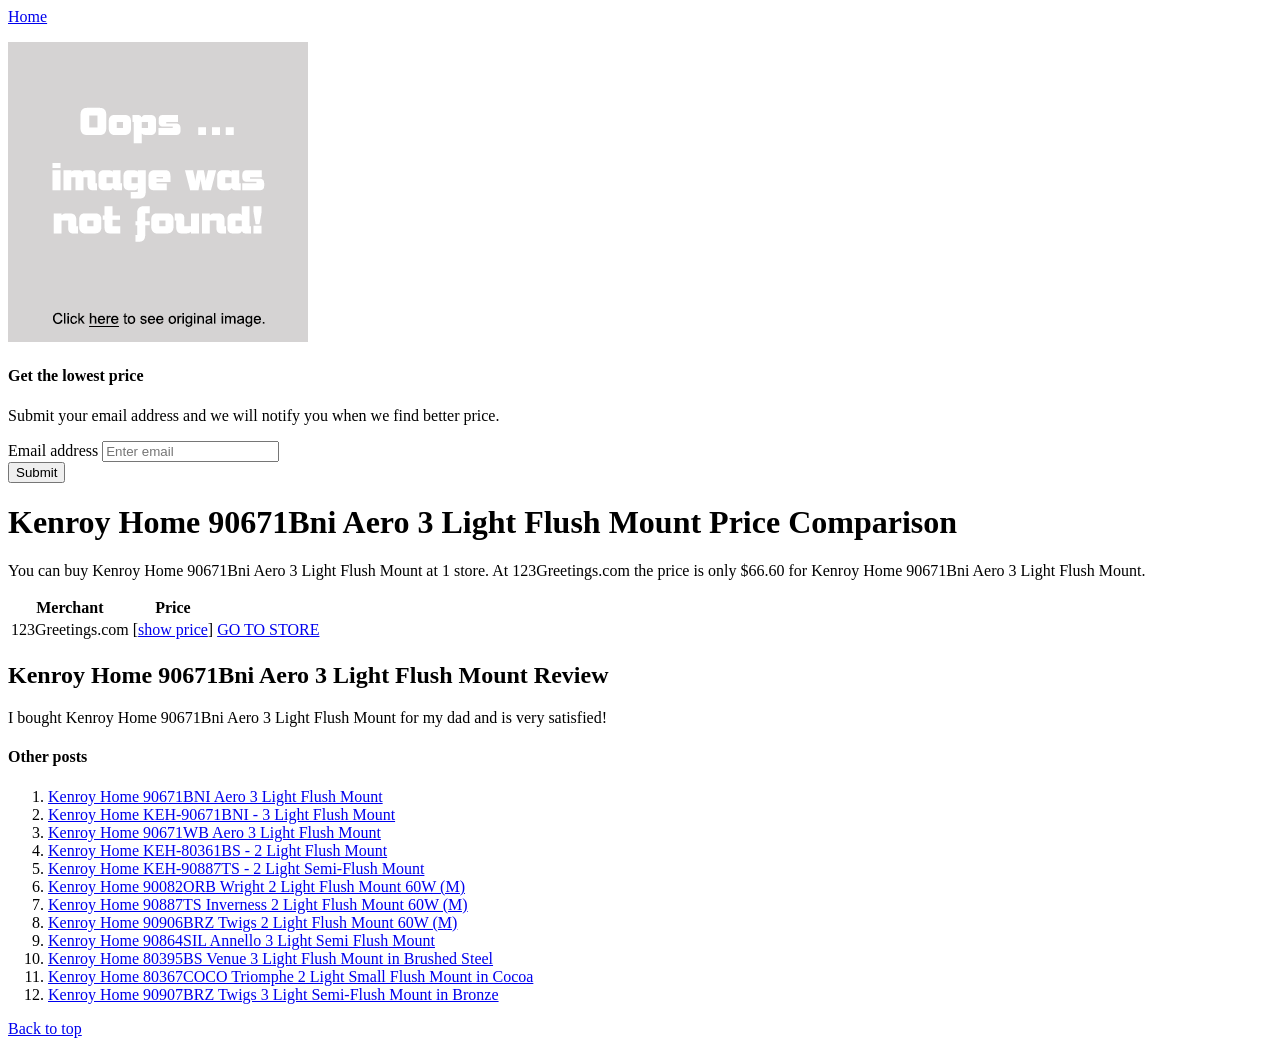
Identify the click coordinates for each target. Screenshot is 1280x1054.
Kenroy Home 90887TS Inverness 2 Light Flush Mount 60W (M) (258, 904)
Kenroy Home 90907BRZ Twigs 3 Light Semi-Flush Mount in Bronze (273, 994)
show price (173, 629)
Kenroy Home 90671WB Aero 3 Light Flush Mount (214, 832)
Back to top (45, 1028)
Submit (36, 472)
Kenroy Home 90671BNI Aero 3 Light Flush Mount (215, 796)
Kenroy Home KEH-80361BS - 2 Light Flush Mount (217, 850)
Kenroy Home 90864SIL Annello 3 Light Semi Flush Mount (241, 940)
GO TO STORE (268, 629)
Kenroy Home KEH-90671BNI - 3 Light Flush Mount (221, 814)
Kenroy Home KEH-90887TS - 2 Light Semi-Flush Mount (236, 868)
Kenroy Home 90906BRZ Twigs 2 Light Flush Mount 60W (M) (252, 922)
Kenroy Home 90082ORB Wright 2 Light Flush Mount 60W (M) (256, 886)
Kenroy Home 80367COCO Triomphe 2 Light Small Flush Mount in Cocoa (290, 976)
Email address (53, 450)
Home (27, 16)
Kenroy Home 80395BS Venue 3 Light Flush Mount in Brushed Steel (270, 958)
